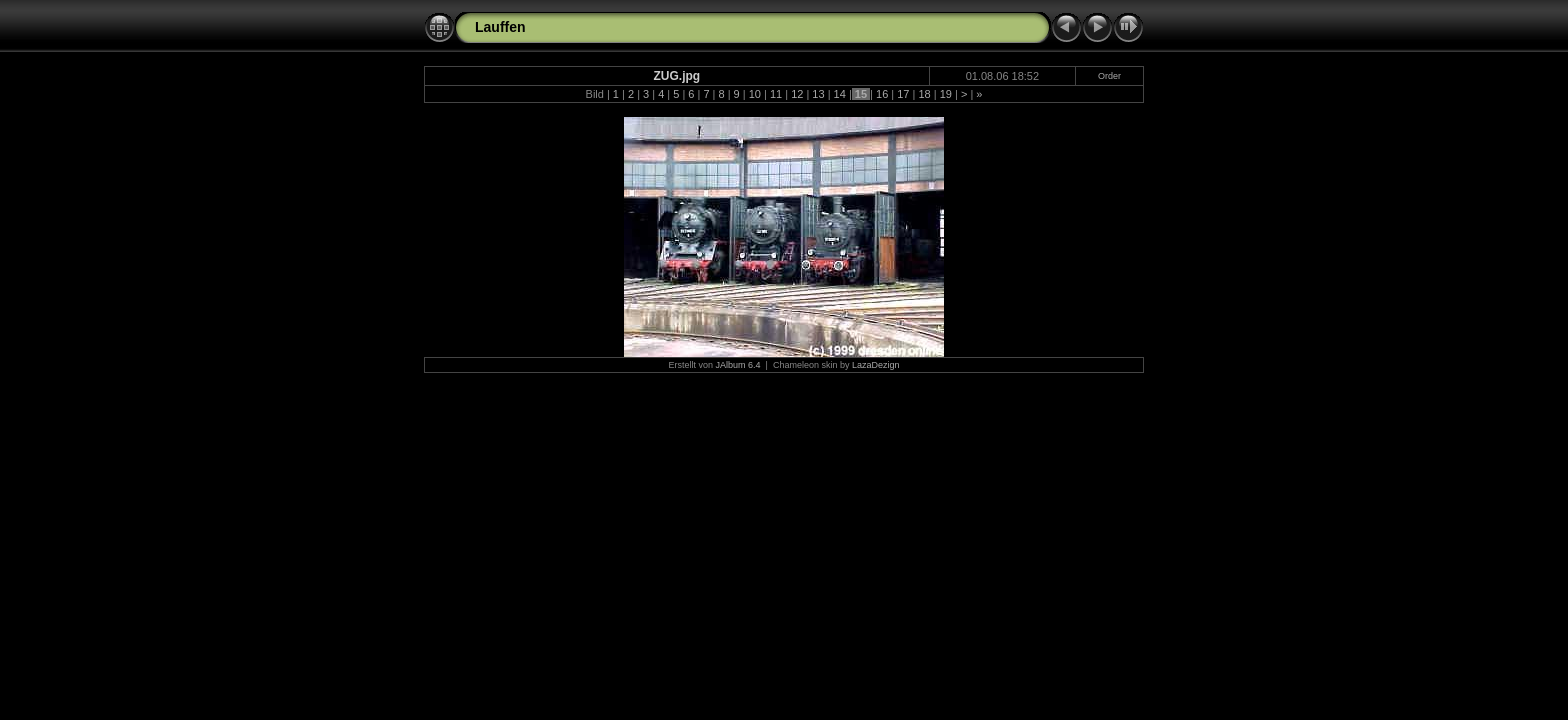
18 (924, 94)
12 (797, 94)
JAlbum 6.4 (738, 365)
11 (776, 94)
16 (882, 94)
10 (755, 94)
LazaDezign (876, 365)
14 (840, 94)
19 (946, 94)
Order (1109, 76)
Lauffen (500, 27)
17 (903, 94)
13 (818, 94)
